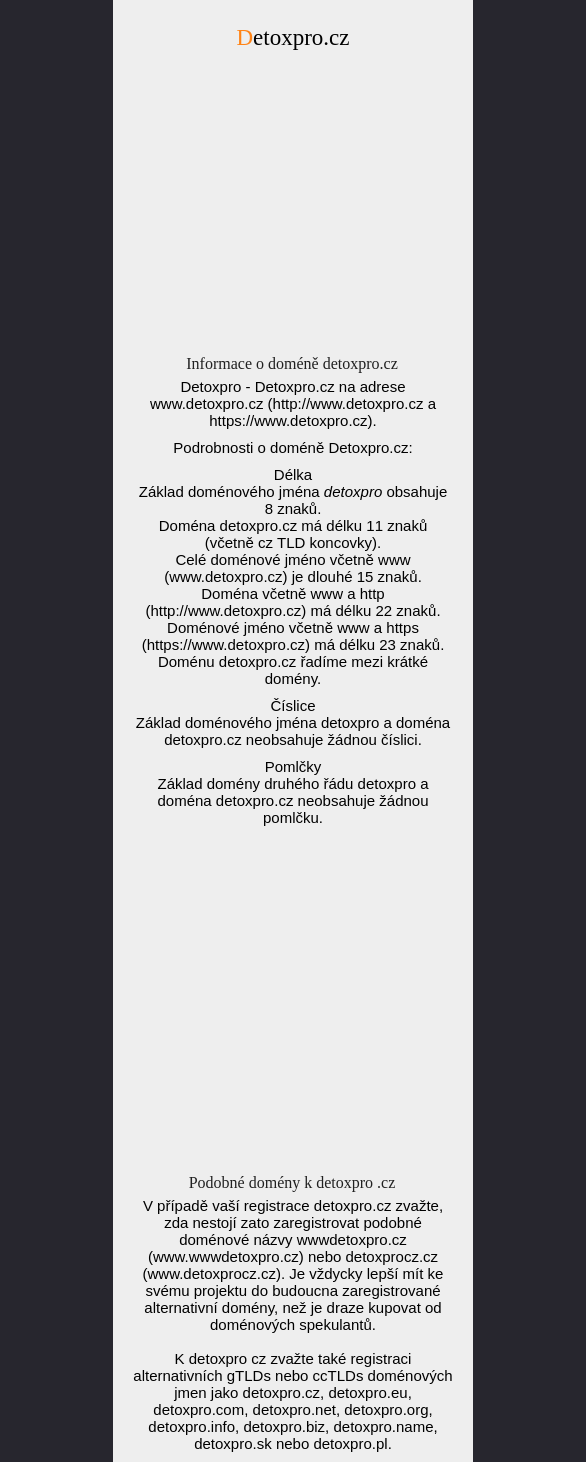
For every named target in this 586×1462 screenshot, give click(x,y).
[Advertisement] (293, 208)
